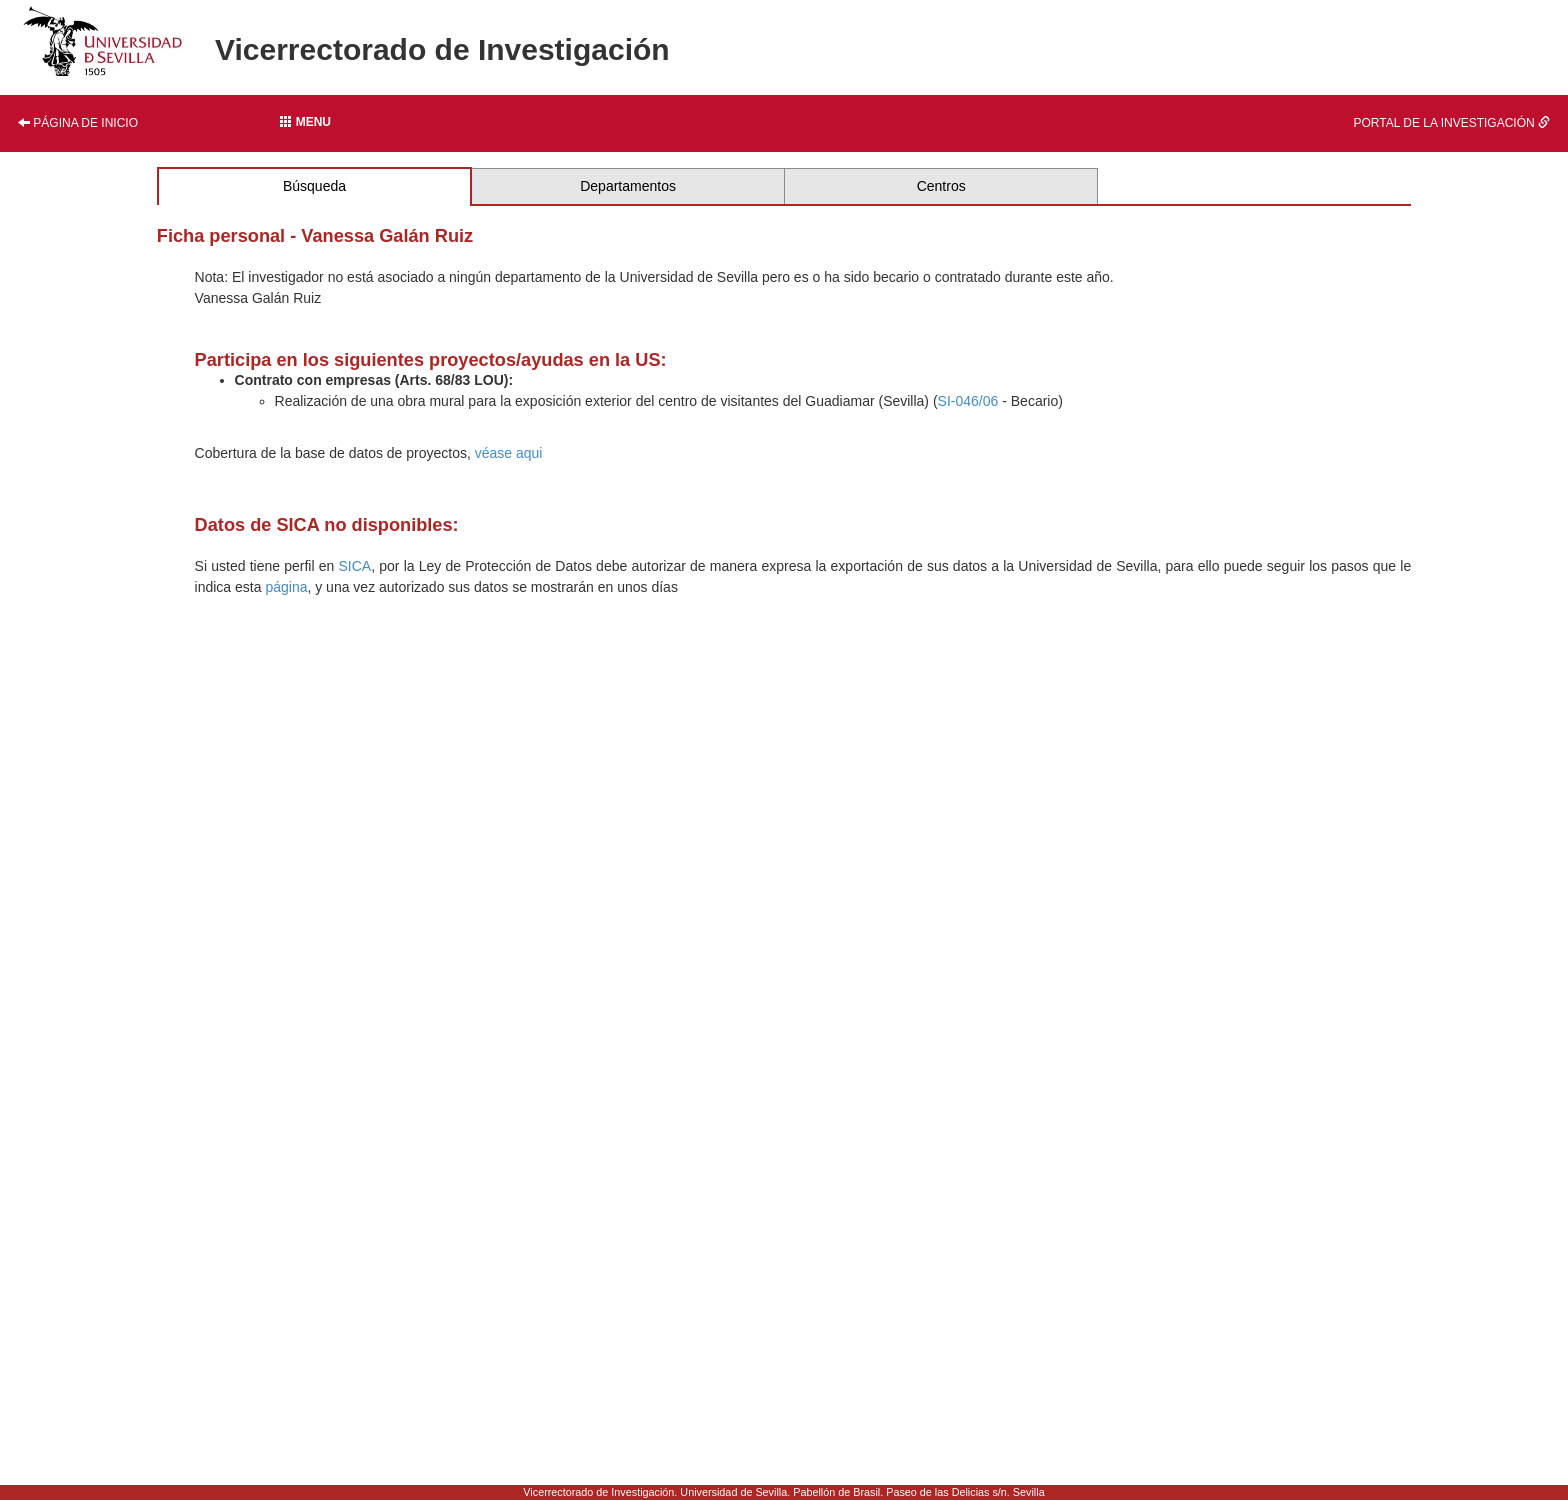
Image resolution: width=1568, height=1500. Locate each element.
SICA (354, 566)
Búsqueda (314, 186)
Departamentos (628, 186)
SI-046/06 (968, 401)
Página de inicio (78, 123)
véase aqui (509, 453)
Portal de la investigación (1451, 123)
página (286, 587)
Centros (941, 186)
